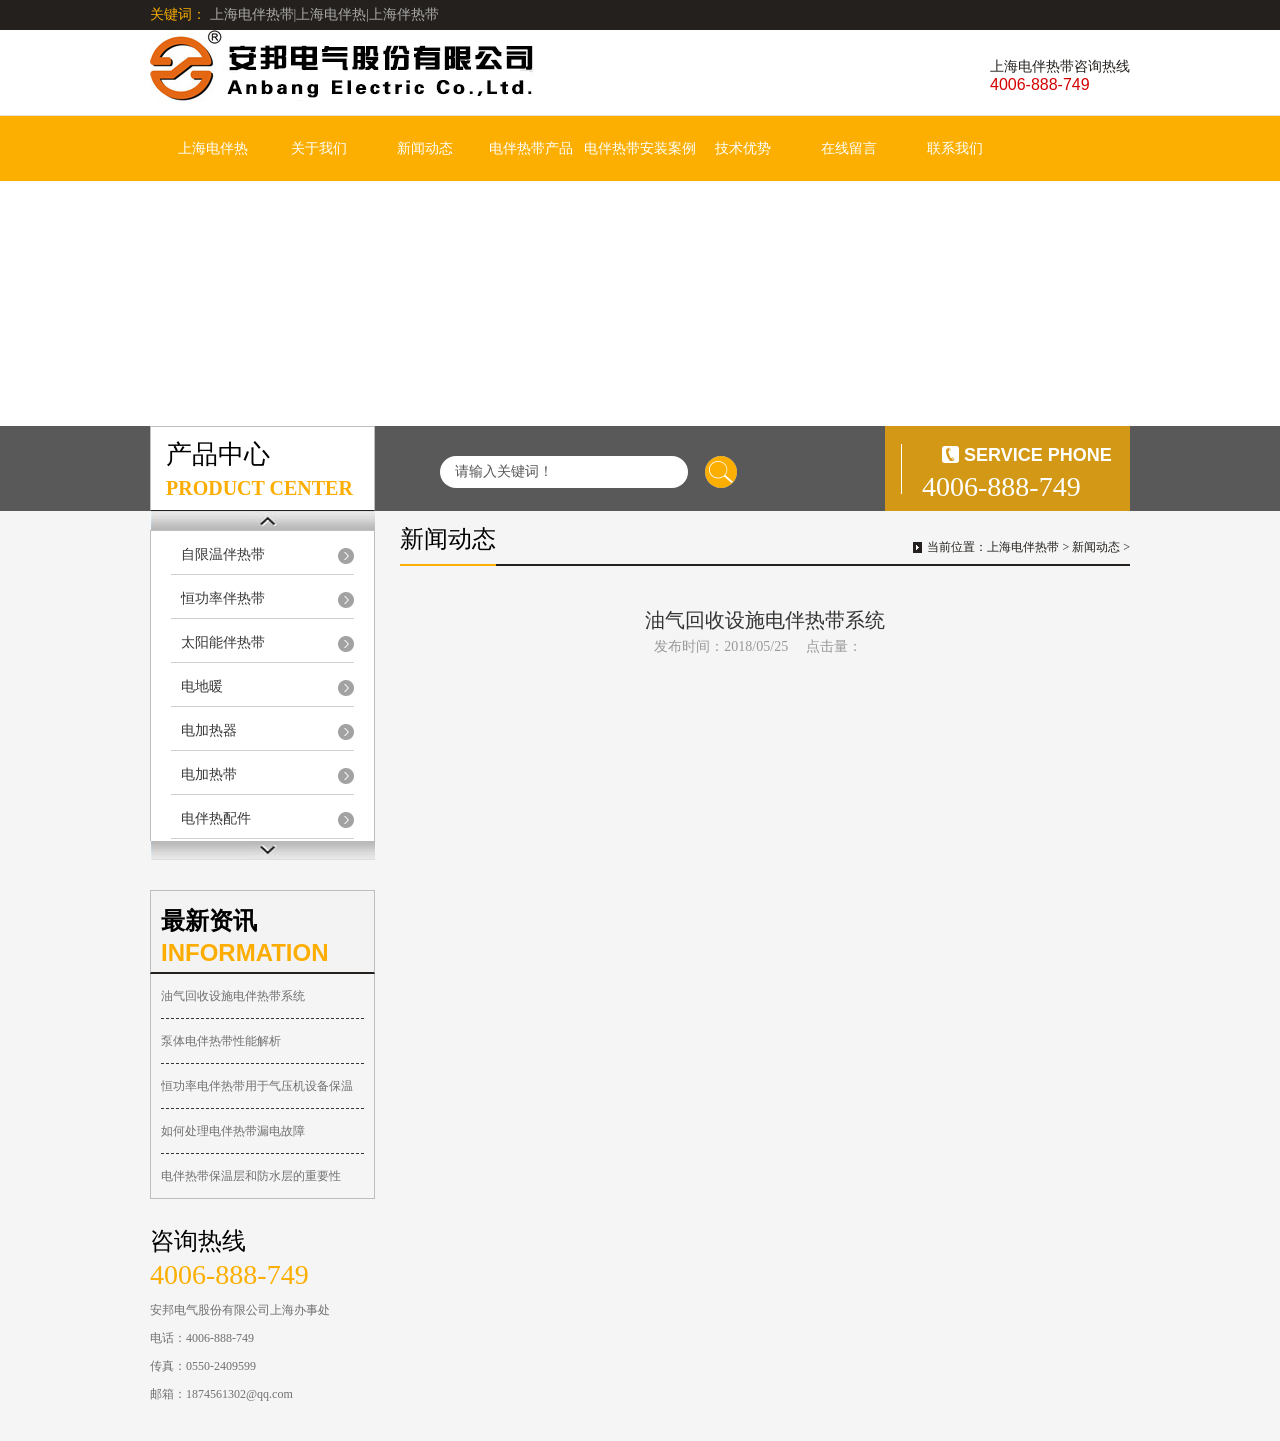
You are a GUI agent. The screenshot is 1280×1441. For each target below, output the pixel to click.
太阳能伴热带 (223, 642)
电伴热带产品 (531, 148)
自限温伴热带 (223, 554)
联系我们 (955, 148)
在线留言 (849, 148)
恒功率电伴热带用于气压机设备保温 (257, 1086)
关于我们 (319, 148)
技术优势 (743, 148)
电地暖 (202, 686)
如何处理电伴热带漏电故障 (233, 1131)
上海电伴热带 (1023, 547)
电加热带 (209, 774)
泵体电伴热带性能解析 (221, 1041)
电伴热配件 (216, 818)
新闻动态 (425, 148)
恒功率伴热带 (223, 598)
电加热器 (209, 730)
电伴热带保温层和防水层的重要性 (251, 1176)
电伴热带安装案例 (640, 148)
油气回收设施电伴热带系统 (233, 996)
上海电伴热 (213, 148)
